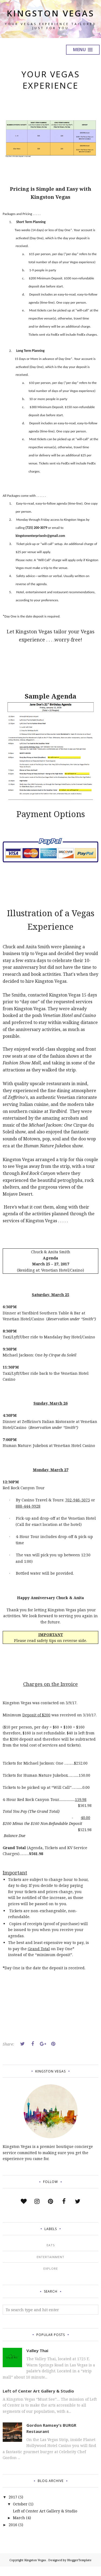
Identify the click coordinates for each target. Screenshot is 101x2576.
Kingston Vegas (51, 17)
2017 (13, 2506)
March (19, 2527)
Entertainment (50, 2266)
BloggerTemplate (79, 2570)
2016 (13, 2534)
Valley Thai (37, 2360)
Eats (51, 2255)
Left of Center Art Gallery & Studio (38, 2400)
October (20, 2513)
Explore (50, 2278)
